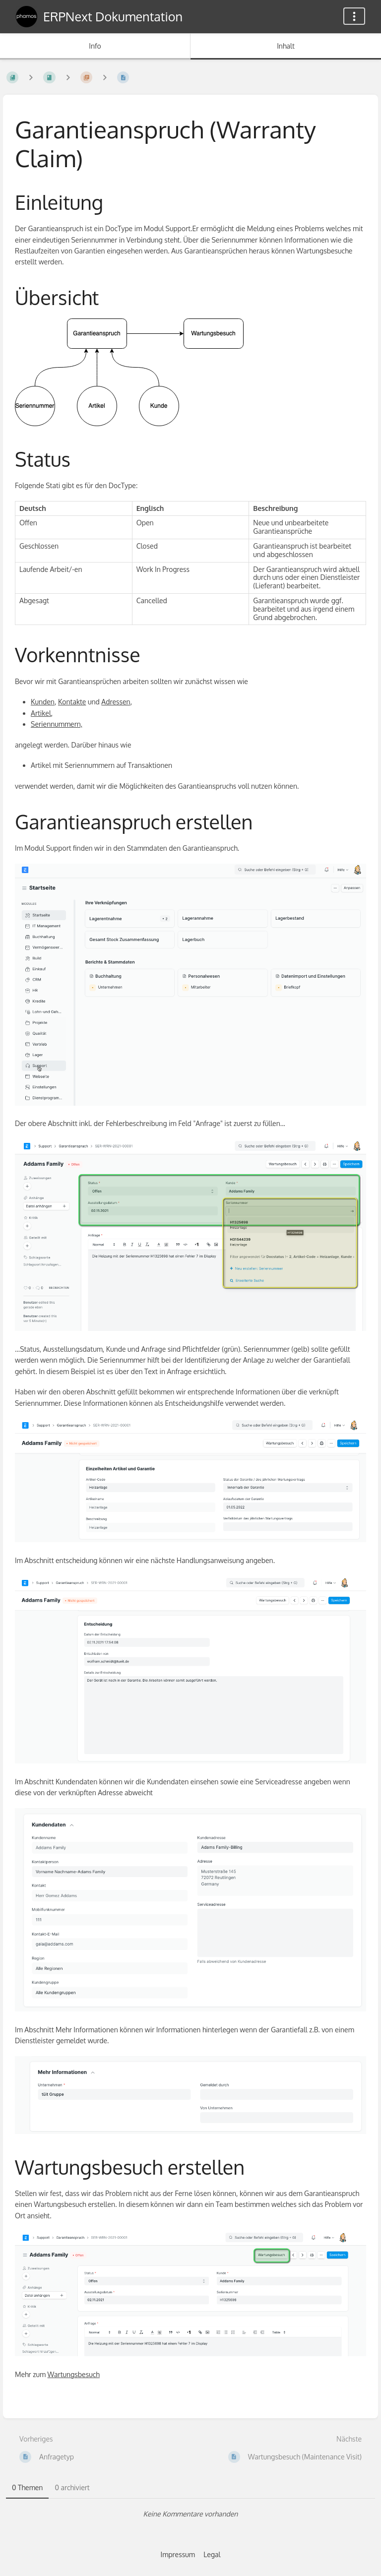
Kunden (43, 701)
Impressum (178, 2554)
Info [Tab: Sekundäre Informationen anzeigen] (95, 46)
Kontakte (72, 701)
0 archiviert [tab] (72, 2487)
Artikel (41, 713)
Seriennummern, (56, 724)
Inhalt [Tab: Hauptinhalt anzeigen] (286, 46)
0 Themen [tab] (27, 2487)
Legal (211, 2554)
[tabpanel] (190, 2514)
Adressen (115, 701)
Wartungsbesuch (74, 2374)
